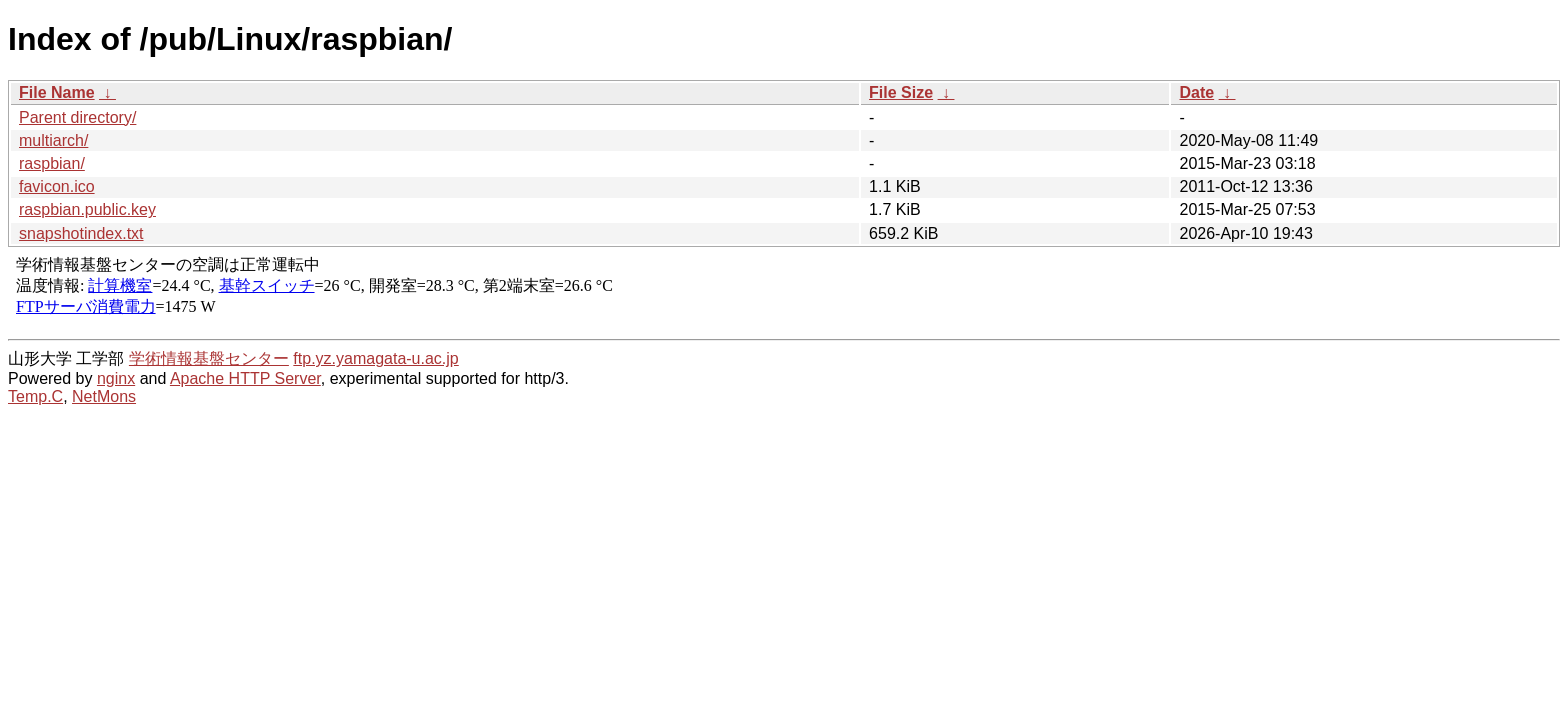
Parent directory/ (77, 117)
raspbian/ (52, 163)
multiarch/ (53, 140)
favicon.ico (57, 186)
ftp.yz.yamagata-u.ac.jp (375, 358)
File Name (57, 92)
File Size (901, 92)
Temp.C (35, 396)
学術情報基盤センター (209, 358)
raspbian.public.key (87, 209)
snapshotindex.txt (81, 233)
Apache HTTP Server (245, 378)
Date (1196, 92)
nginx (116, 378)
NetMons (104, 396)
